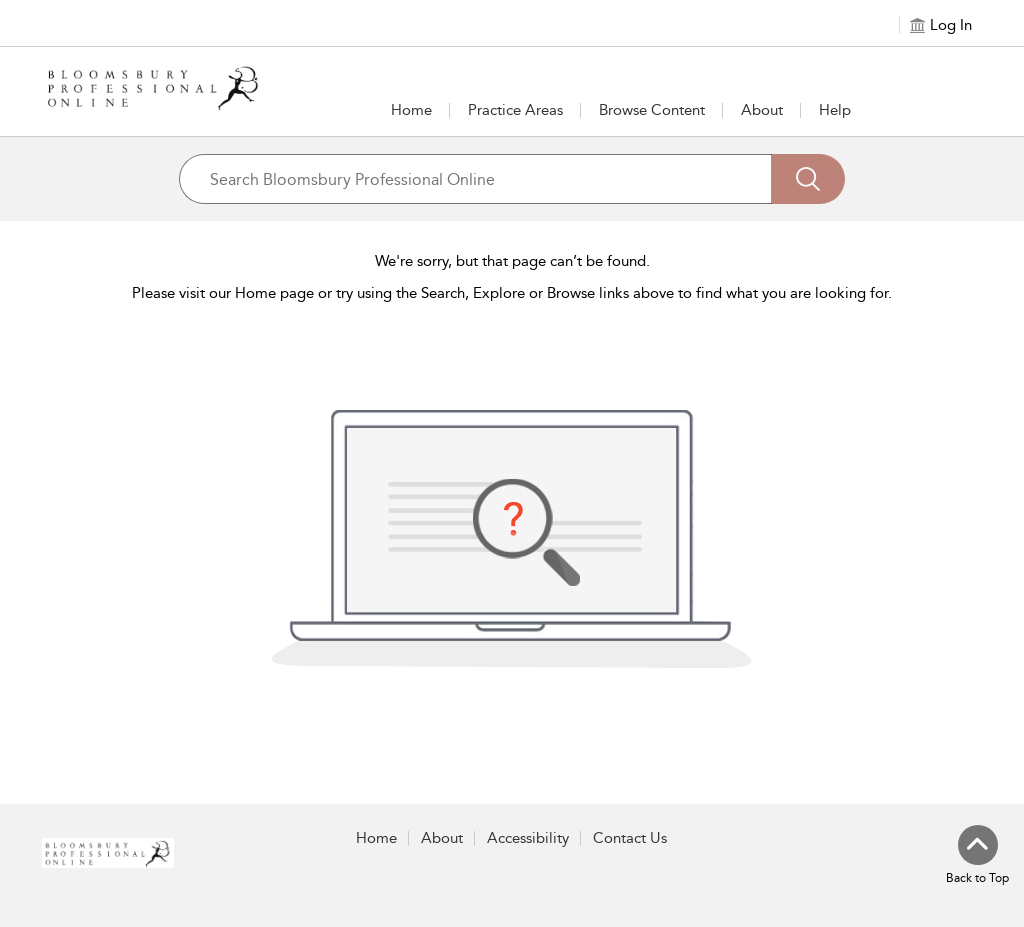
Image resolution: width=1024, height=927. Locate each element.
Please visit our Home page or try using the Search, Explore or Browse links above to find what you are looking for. (512, 293)
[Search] (808, 179)
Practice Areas (515, 110)
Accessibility (528, 838)
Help (835, 110)
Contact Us (630, 838)
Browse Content (652, 110)
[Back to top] (977, 856)
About (762, 110)
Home (411, 110)
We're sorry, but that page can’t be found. (512, 261)
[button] (515, 110)
